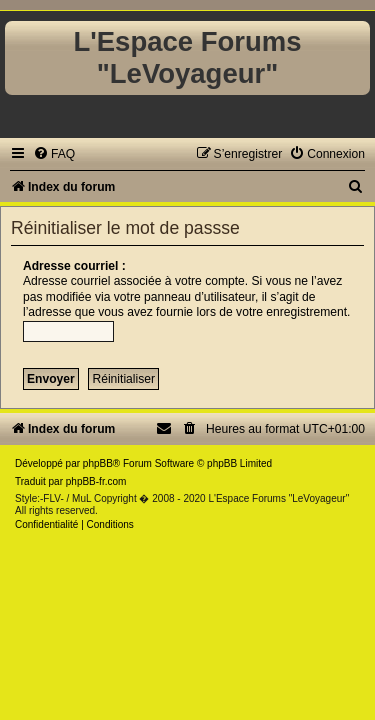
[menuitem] (54, 154)
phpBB (98, 463)
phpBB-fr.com (96, 481)
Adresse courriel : (74, 266)
